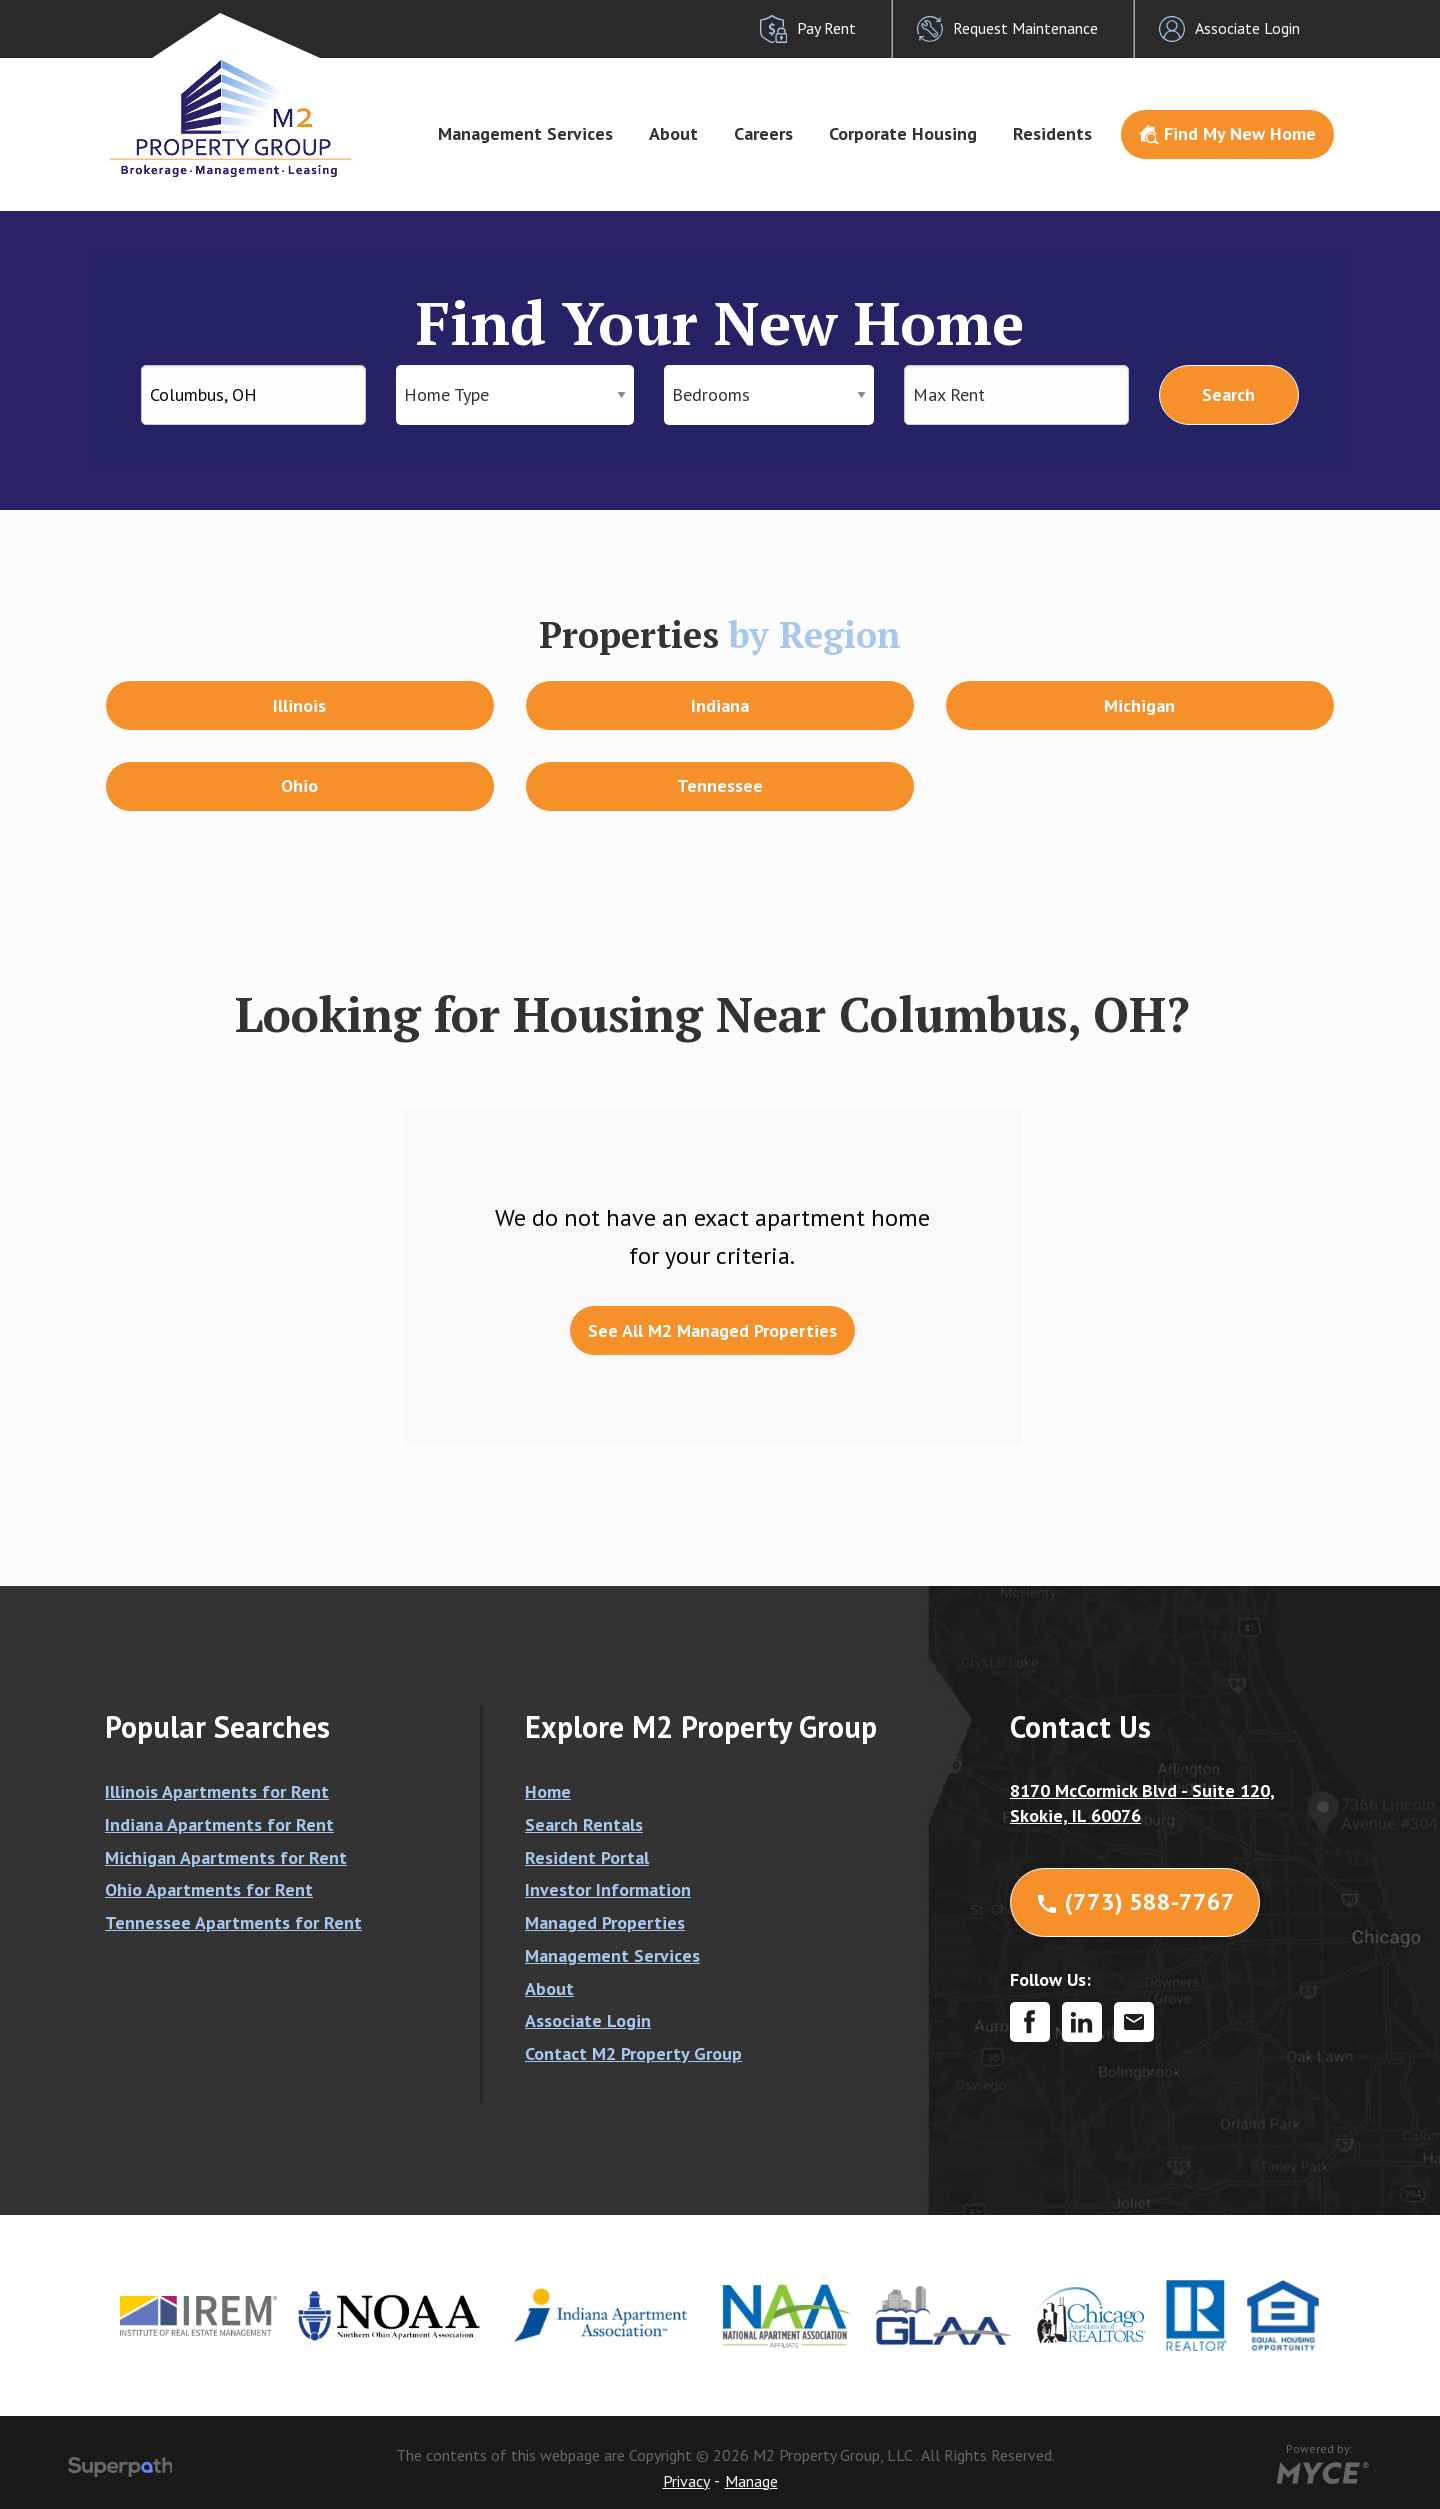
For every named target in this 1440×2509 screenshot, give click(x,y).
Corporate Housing (903, 133)
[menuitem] (525, 135)
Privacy (686, 2481)
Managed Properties (605, 1922)
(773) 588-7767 (1135, 1901)
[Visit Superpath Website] (120, 2470)
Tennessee (720, 785)
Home (548, 1791)
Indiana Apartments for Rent (219, 1824)
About (673, 133)
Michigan (1139, 705)
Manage (751, 2481)
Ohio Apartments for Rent (209, 1889)
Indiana (720, 705)
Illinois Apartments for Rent (217, 1791)
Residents (1052, 133)
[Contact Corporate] (1134, 2022)
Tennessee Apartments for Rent (233, 1922)
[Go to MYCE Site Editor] (1320, 2470)
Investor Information (608, 1889)
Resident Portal (587, 1857)
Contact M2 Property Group (633, 2053)
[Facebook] (1030, 2022)
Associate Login (588, 2020)
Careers (763, 133)
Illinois (299, 705)
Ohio (299, 785)
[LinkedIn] (1082, 2022)
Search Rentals (584, 1824)
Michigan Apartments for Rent (226, 1857)
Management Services (525, 133)
